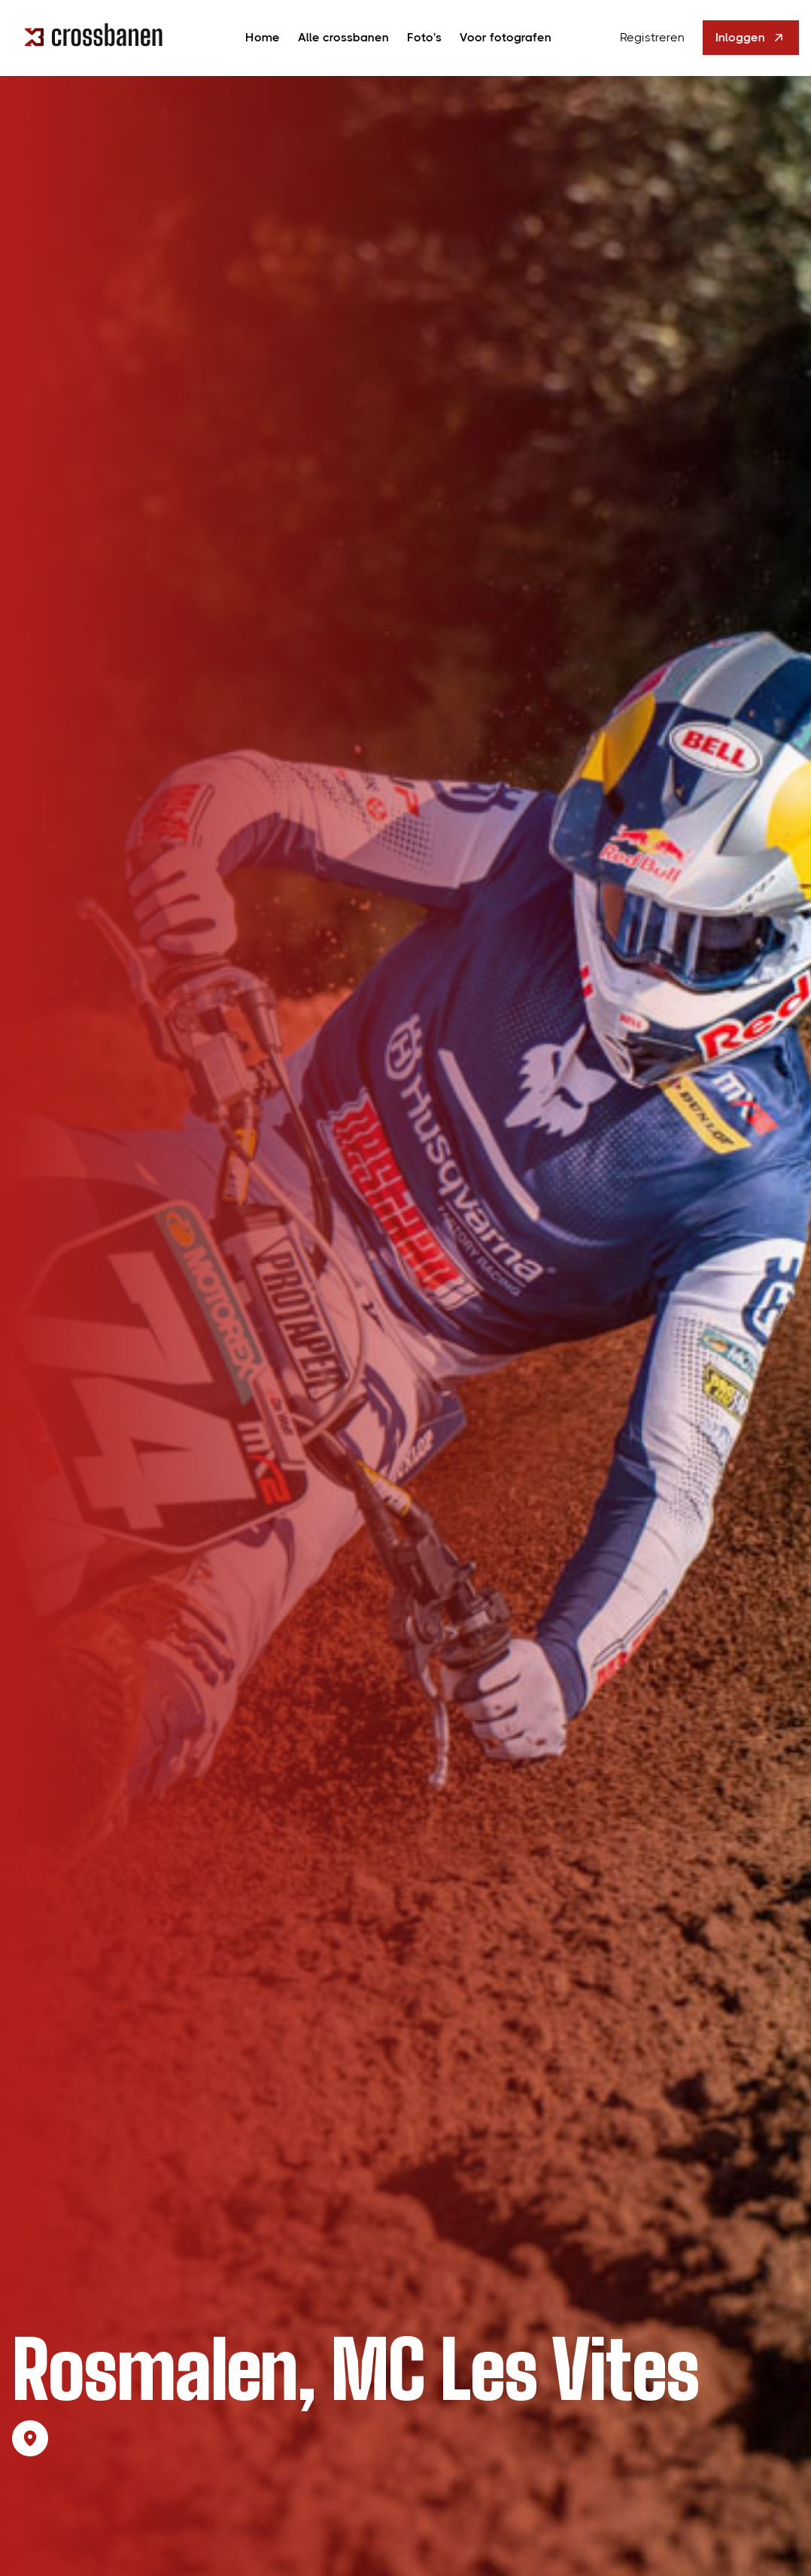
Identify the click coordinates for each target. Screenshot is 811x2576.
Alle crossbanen (343, 37)
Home (262, 37)
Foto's (424, 37)
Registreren (652, 37)
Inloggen (750, 37)
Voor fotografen (505, 37)
